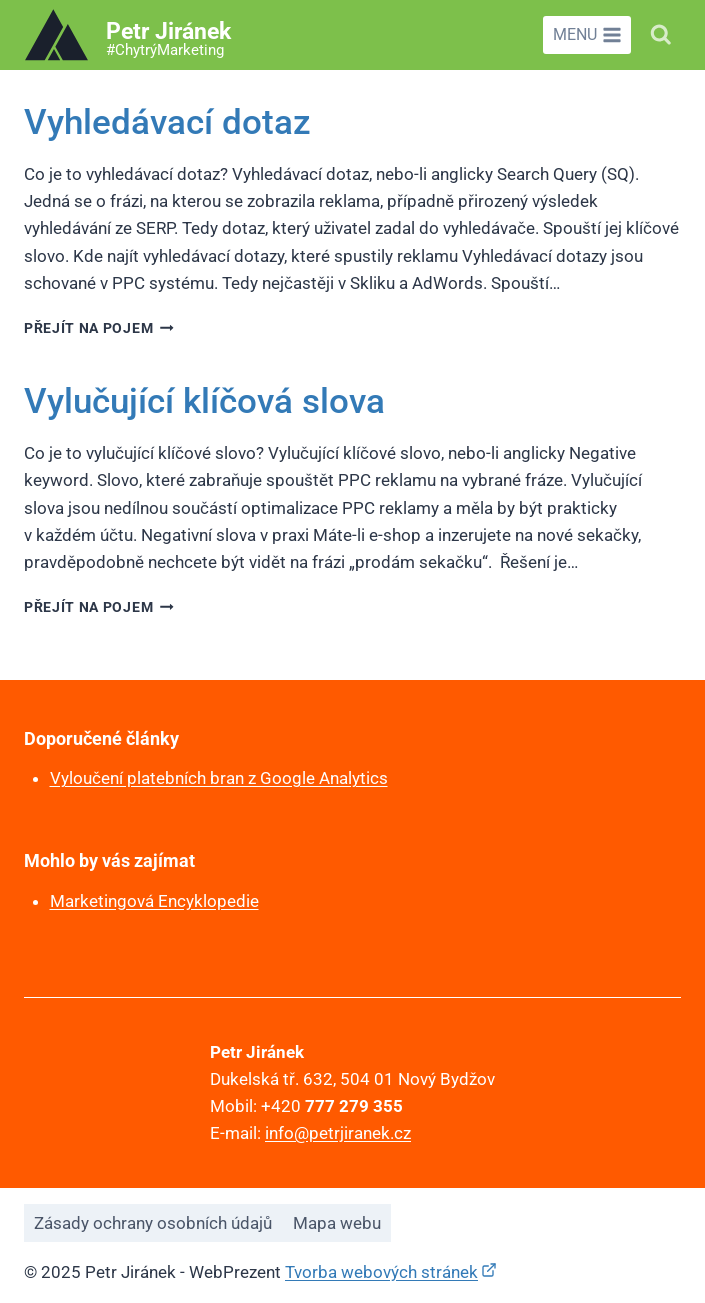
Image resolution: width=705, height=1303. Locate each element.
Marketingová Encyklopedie (154, 901)
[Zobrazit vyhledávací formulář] (661, 35)
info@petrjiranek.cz (338, 1133)
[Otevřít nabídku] (587, 35)
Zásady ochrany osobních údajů (153, 1223)
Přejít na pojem (99, 328)
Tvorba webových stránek (381, 1272)
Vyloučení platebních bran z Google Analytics (219, 778)
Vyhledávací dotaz (167, 122)
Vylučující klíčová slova (204, 401)
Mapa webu (337, 1223)
